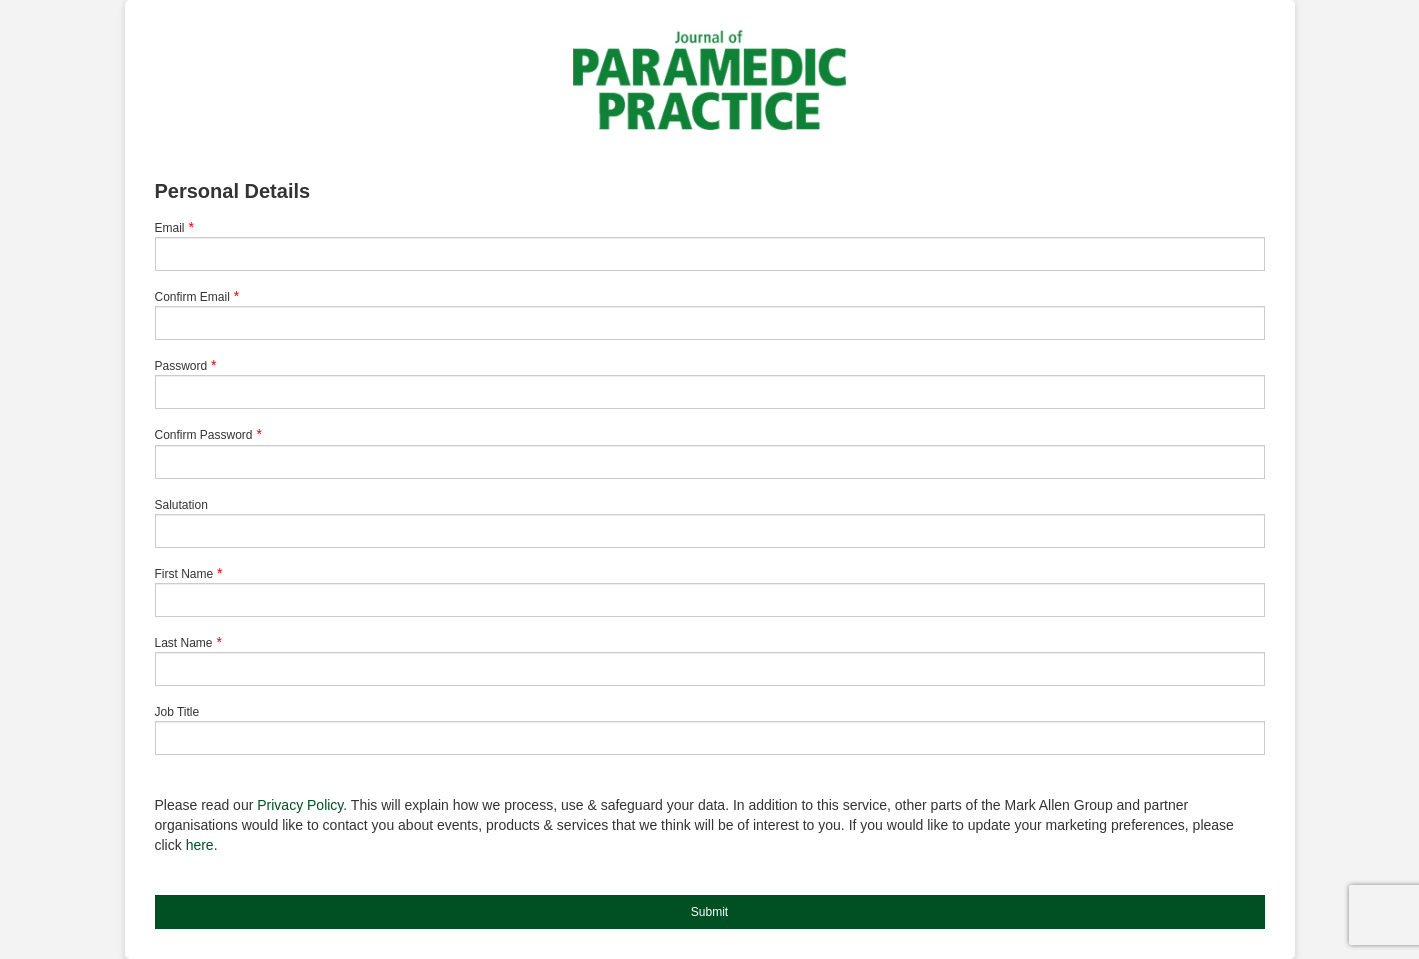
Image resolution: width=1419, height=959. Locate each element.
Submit (709, 912)
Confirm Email (192, 297)
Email (170, 228)
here (200, 845)
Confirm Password (204, 435)
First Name (184, 574)
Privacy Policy (300, 805)
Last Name (184, 643)
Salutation (181, 505)
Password (181, 366)
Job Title (177, 712)
